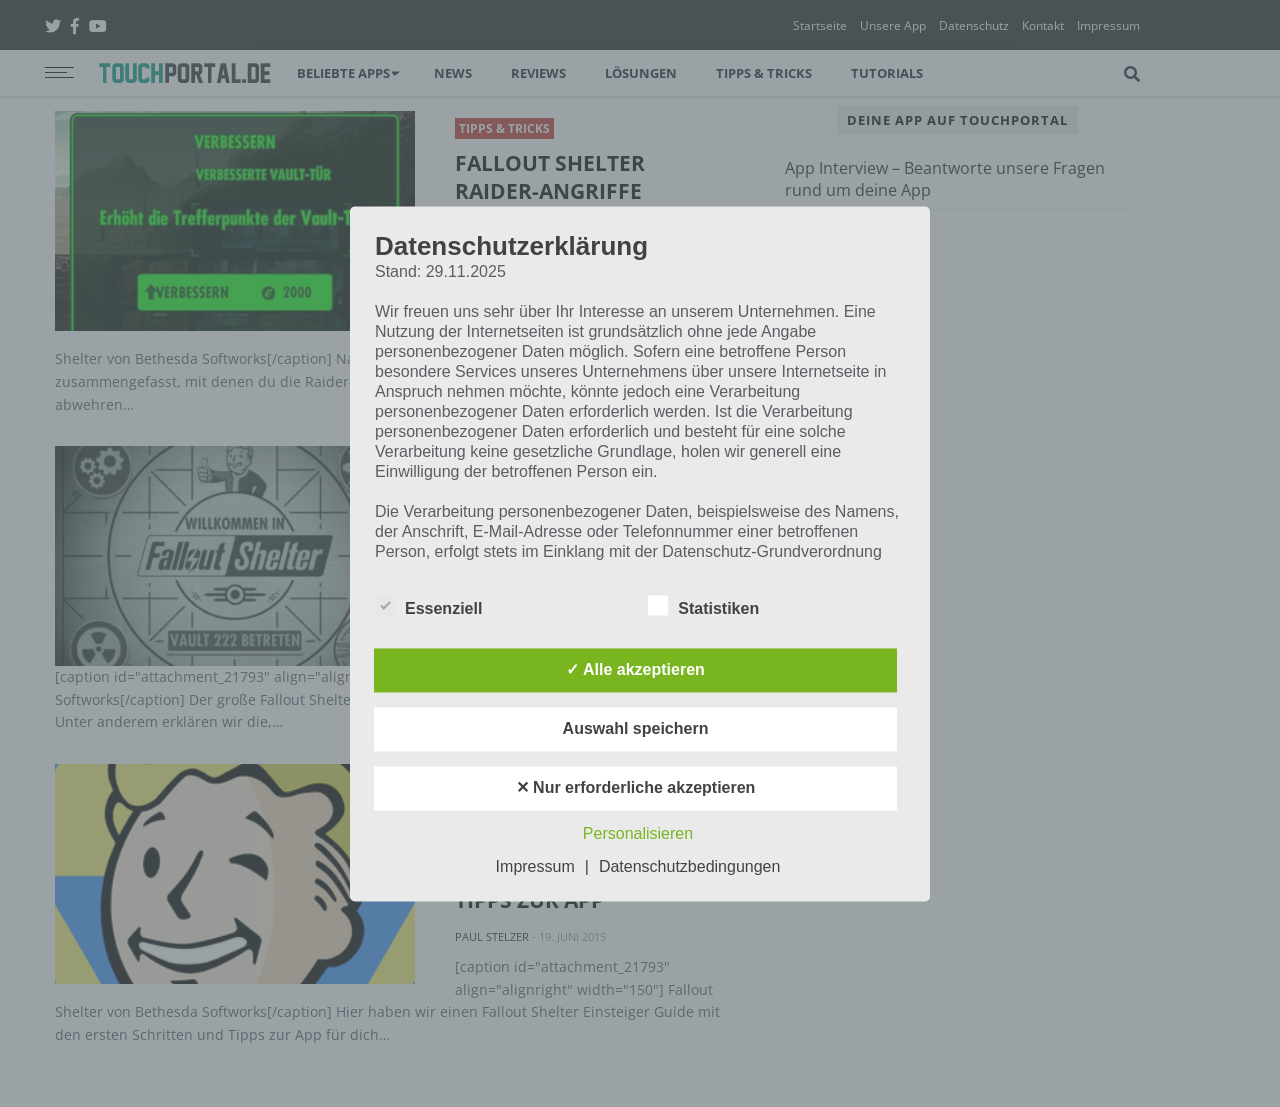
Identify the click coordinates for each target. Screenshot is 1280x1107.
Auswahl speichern (636, 728)
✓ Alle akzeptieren (635, 669)
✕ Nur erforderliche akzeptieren (636, 787)
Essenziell (428, 605)
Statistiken (703, 605)
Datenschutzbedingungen (689, 866)
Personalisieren (638, 833)
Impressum (535, 866)
